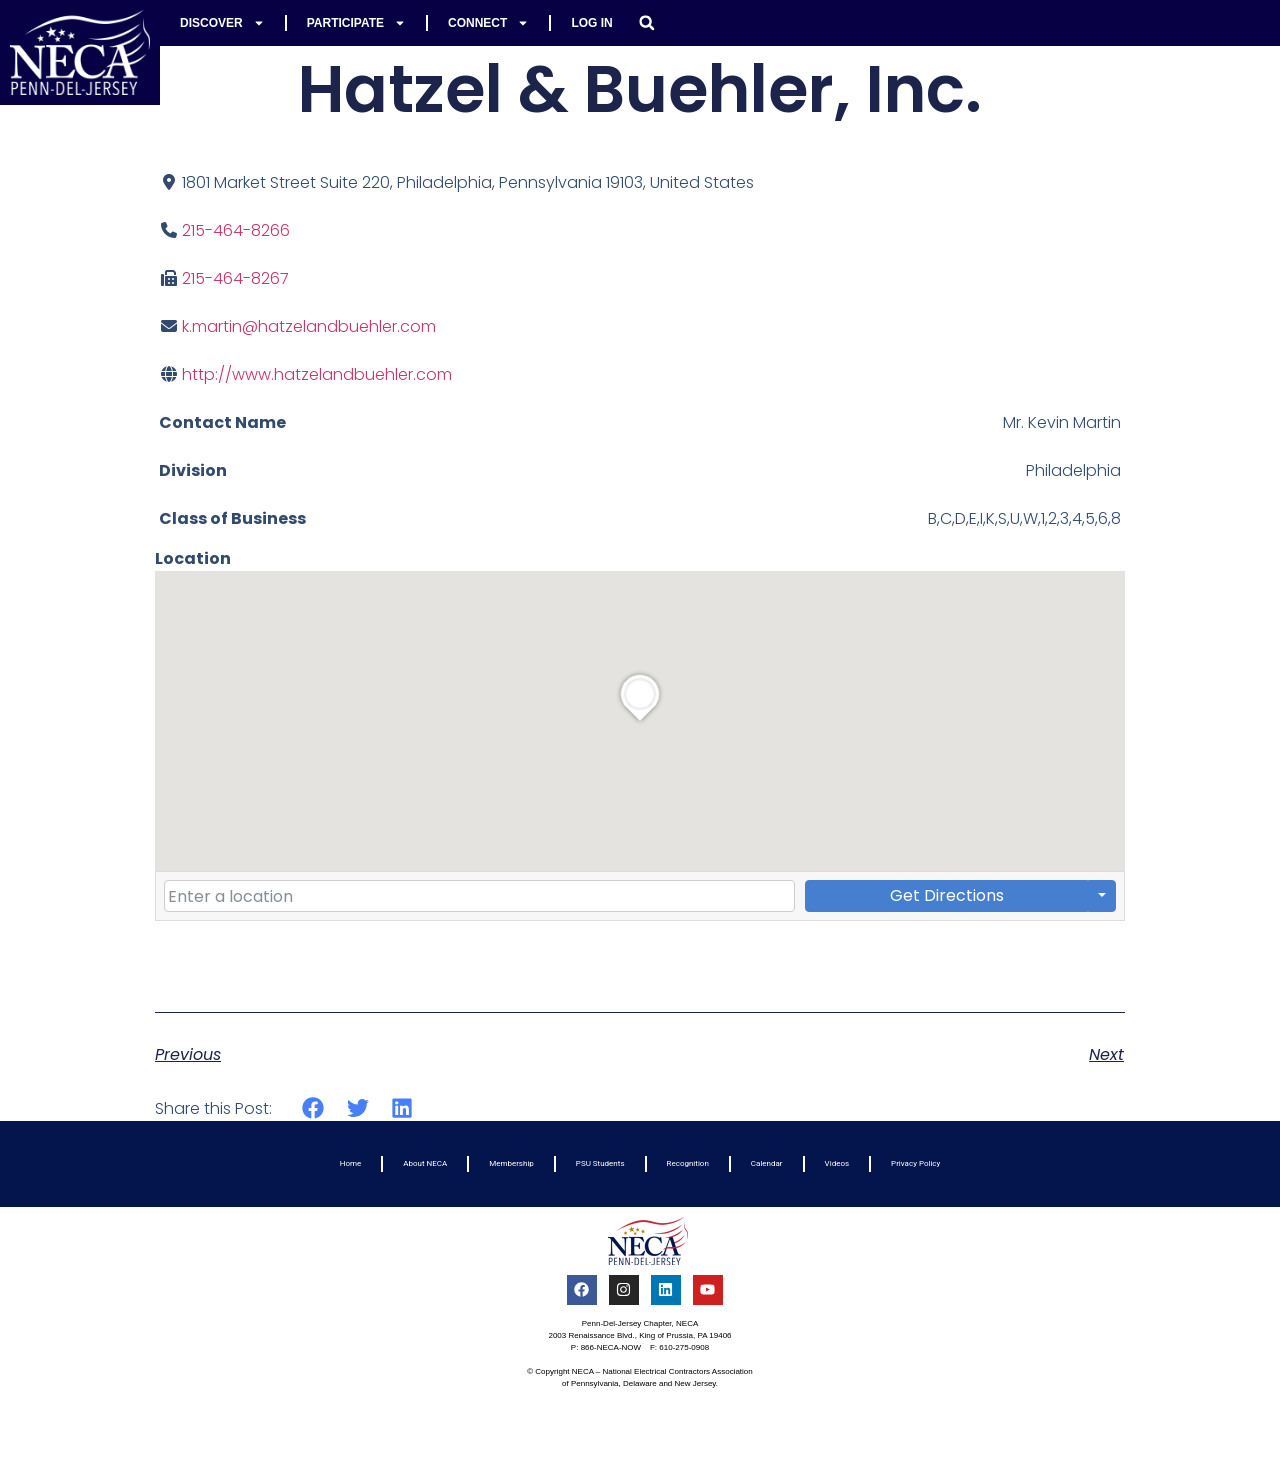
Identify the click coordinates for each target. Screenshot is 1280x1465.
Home (351, 1163)
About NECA (425, 1163)
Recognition (688, 1163)
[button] (647, 23)
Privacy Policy (915, 1163)
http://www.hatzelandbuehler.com (317, 374)
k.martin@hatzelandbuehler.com (309, 326)
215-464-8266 (236, 230)
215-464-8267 (235, 278)
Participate (356, 23)
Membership (511, 1163)
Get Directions (947, 895)
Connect (488, 23)
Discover (222, 23)
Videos (837, 1163)
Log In (591, 23)
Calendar (767, 1163)
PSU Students (600, 1163)
